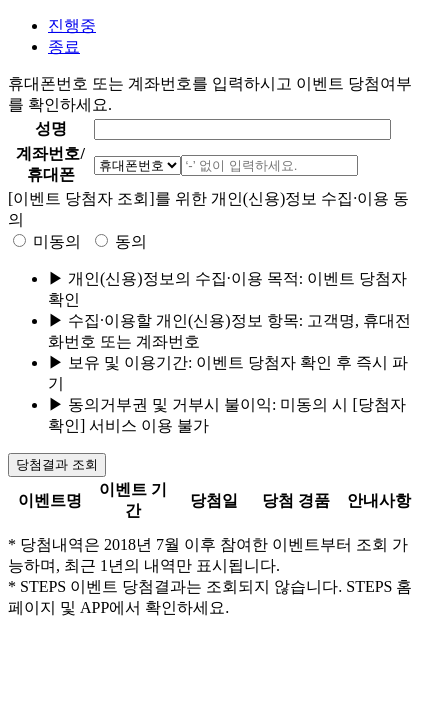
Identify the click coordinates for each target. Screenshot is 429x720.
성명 (51, 128)
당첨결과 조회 (57, 464)
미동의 (57, 241)
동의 (131, 241)
